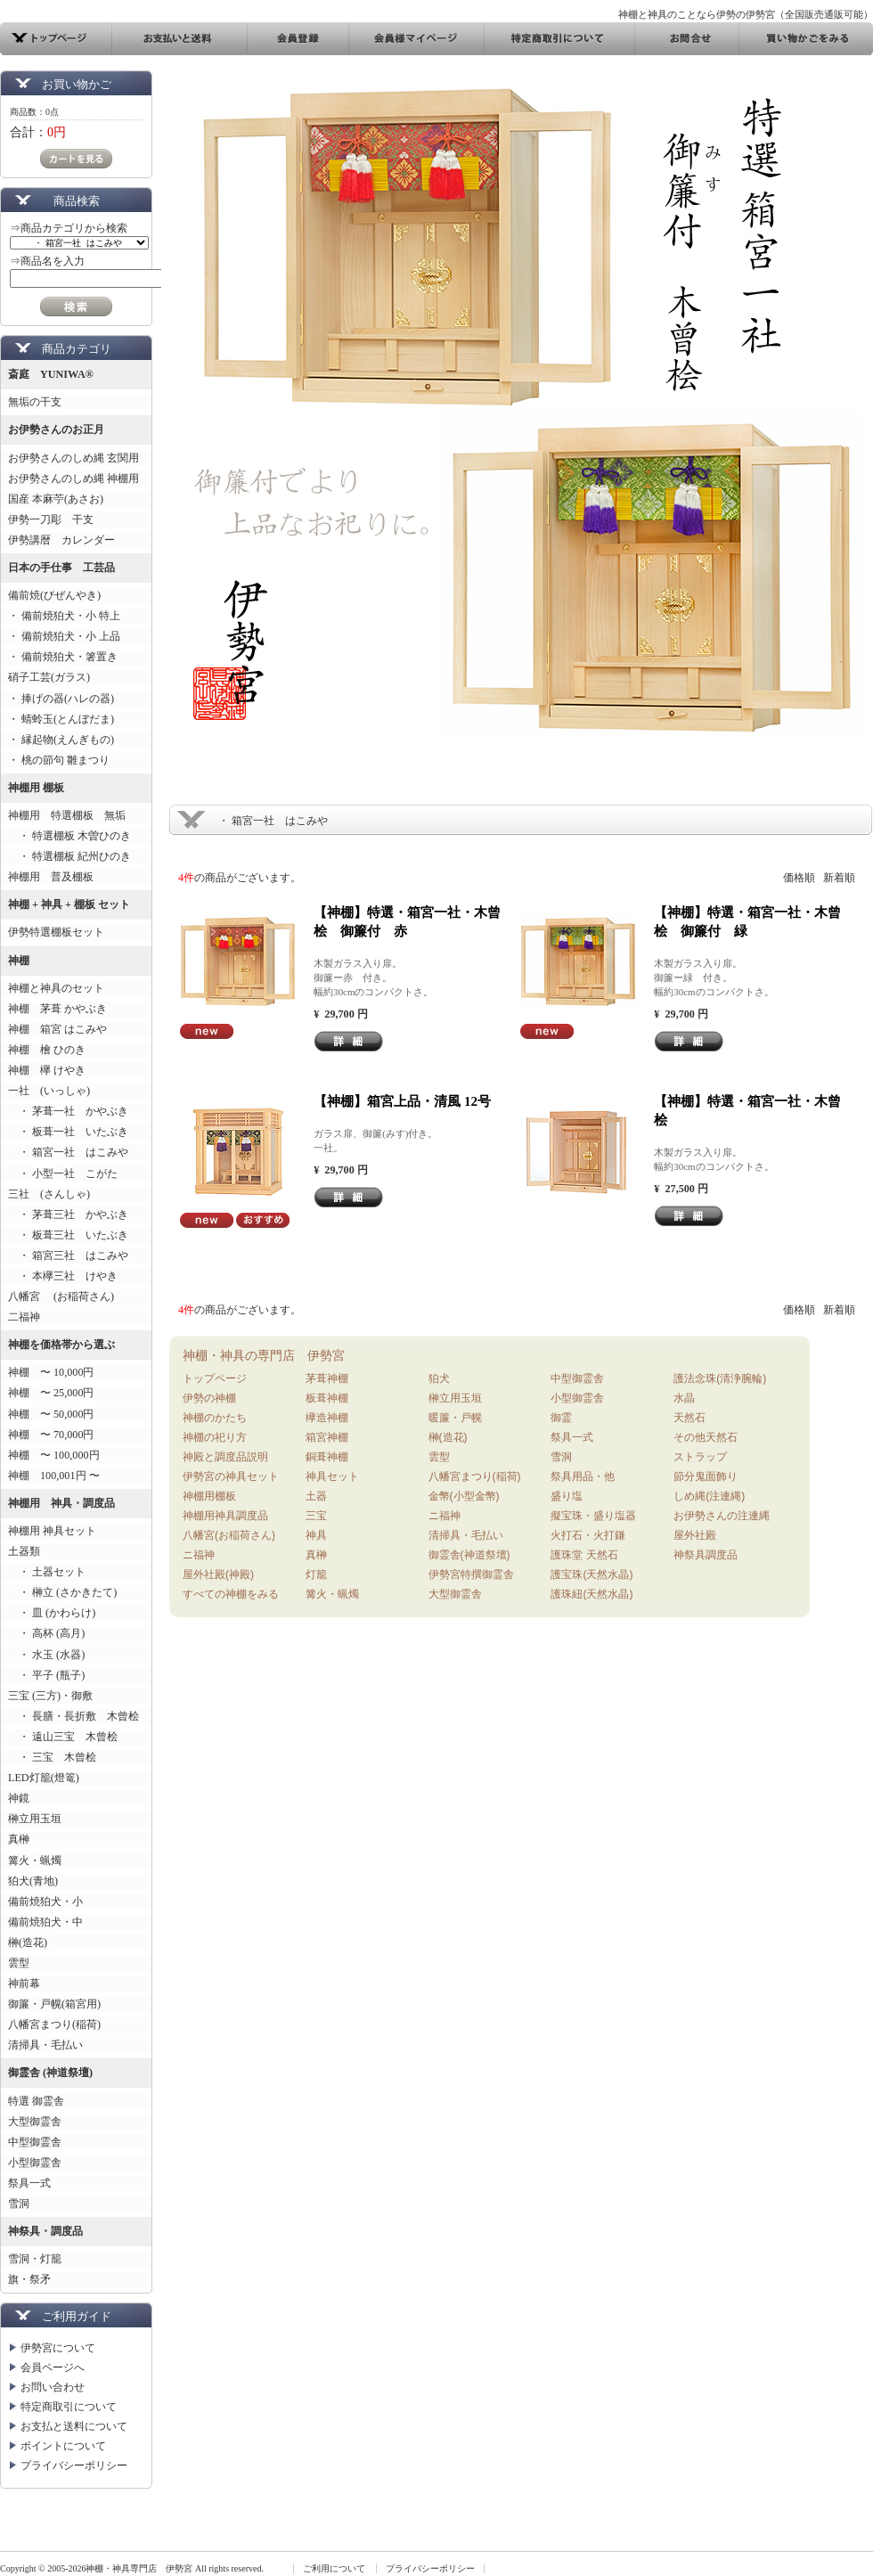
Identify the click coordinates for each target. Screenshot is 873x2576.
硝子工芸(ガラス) (49, 677)
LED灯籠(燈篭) (43, 1777)
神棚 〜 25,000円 (51, 1392)
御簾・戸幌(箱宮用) (54, 2004)
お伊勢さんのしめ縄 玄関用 (73, 458)
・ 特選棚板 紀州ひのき (69, 856)
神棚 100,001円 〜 (54, 1475)
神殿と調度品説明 (225, 1457)
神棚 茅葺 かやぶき (57, 1008)
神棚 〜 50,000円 (51, 1414)
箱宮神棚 (327, 1437)
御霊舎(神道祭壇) (469, 1555)
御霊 (561, 1417)
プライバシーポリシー (73, 2465)
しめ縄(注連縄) (709, 1496)
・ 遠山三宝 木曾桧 (63, 1736)
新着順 (839, 877)
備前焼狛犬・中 (45, 1922)
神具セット (332, 1476)
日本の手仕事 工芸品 (61, 567)
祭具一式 (29, 2183)
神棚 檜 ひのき (47, 1049)
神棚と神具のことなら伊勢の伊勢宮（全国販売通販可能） (745, 14)
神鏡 (18, 1798)
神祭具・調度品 (45, 2231)
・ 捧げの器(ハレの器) (61, 698)
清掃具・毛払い (45, 2045)
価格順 (799, 877)
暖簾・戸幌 (455, 1417)
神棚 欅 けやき (47, 1070)
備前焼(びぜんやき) (54, 595)
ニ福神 (199, 1555)
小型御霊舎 (34, 2162)
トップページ (215, 1378)
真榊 (18, 1839)
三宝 (316, 1515)
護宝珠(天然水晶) (591, 1574)
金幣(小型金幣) (464, 1496)
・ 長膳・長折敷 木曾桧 (73, 1716)
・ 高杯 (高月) (46, 1633)
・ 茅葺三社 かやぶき (68, 1214)
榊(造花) (27, 1942)
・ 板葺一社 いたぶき (68, 1131)
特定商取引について (68, 2406)
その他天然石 (705, 1437)
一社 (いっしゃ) (49, 1090)
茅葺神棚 (327, 1378)
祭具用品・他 (583, 1476)
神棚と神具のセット (56, 988)
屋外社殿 (694, 1535)
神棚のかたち (215, 1417)
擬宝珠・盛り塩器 (593, 1515)
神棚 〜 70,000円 (51, 1434)
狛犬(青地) (33, 1881)
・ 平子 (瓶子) (46, 1675)
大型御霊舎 (34, 2121)
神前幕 (24, 1983)
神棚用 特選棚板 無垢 (67, 815)
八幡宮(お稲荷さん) (229, 1535)
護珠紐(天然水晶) (591, 1594)
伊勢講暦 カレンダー (61, 540)
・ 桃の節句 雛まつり (59, 760)
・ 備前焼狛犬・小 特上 (64, 615)
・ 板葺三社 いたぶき (68, 1235)
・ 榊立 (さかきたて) (62, 1592)
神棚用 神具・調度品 (61, 1503)
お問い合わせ (52, 2387)
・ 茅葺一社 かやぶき (68, 1111)
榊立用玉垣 (34, 1818)
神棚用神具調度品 (225, 1515)
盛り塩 (567, 1496)
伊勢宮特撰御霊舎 (471, 1574)
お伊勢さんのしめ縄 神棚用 (73, 478)
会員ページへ (52, 2367)
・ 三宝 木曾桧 (52, 1757)
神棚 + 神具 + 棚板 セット (69, 904)
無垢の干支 (34, 402)
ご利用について (334, 2568)
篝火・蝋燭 (34, 1860)
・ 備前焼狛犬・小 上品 (64, 636)
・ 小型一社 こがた (63, 1173)
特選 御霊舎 (36, 2101)
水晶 (684, 1398)
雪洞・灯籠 (34, 2259)
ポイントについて (63, 2446)
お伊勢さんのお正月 (56, 429)
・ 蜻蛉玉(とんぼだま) (61, 719)
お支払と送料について (73, 2426)
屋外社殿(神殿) (218, 1574)
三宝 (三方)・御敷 (50, 1695)
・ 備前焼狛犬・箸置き (63, 656)
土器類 (24, 1551)
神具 (316, 1535)
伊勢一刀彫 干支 (51, 519)
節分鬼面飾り (705, 1476)
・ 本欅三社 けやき (63, 1276)
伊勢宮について (57, 2348)
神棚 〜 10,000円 (51, 1372)
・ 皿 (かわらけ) (51, 1613)
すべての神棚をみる (231, 1594)
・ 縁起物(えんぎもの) (61, 739)
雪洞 (18, 2203)
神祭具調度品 (705, 1555)
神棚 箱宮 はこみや (57, 1029)
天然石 (689, 1417)
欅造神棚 (327, 1417)
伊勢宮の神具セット (231, 1476)
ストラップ (700, 1457)
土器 (316, 1496)
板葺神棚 (327, 1398)
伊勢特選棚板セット (56, 932)
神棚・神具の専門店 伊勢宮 (264, 1355)
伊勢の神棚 (209, 1398)
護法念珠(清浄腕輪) (719, 1378)
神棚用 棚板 (36, 787)
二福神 (24, 1317)
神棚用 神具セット (52, 1531)
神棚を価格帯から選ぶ (61, 1344)
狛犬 (439, 1378)
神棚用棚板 (209, 1496)
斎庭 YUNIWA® (51, 374)
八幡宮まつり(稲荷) (54, 2024)
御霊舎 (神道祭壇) (50, 2072)
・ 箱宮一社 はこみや (68, 1152)
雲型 (18, 1963)
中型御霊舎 (34, 2142)
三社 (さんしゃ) (49, 1194)
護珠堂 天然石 (584, 1555)
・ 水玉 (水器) (46, 1654)
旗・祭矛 (29, 2279)
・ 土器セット (47, 1572)
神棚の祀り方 (215, 1437)
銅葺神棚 (327, 1457)
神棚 (18, 960)
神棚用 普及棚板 (51, 877)
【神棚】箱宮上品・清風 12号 (402, 1101)
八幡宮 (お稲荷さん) (61, 1296)
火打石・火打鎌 (588, 1535)
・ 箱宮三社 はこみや (68, 1255)
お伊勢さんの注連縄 (721, 1515)
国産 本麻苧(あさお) (61, 499)
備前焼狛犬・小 (45, 1901)
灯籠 (316, 1574)
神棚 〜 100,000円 (54, 1455)
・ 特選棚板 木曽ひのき (69, 836)
